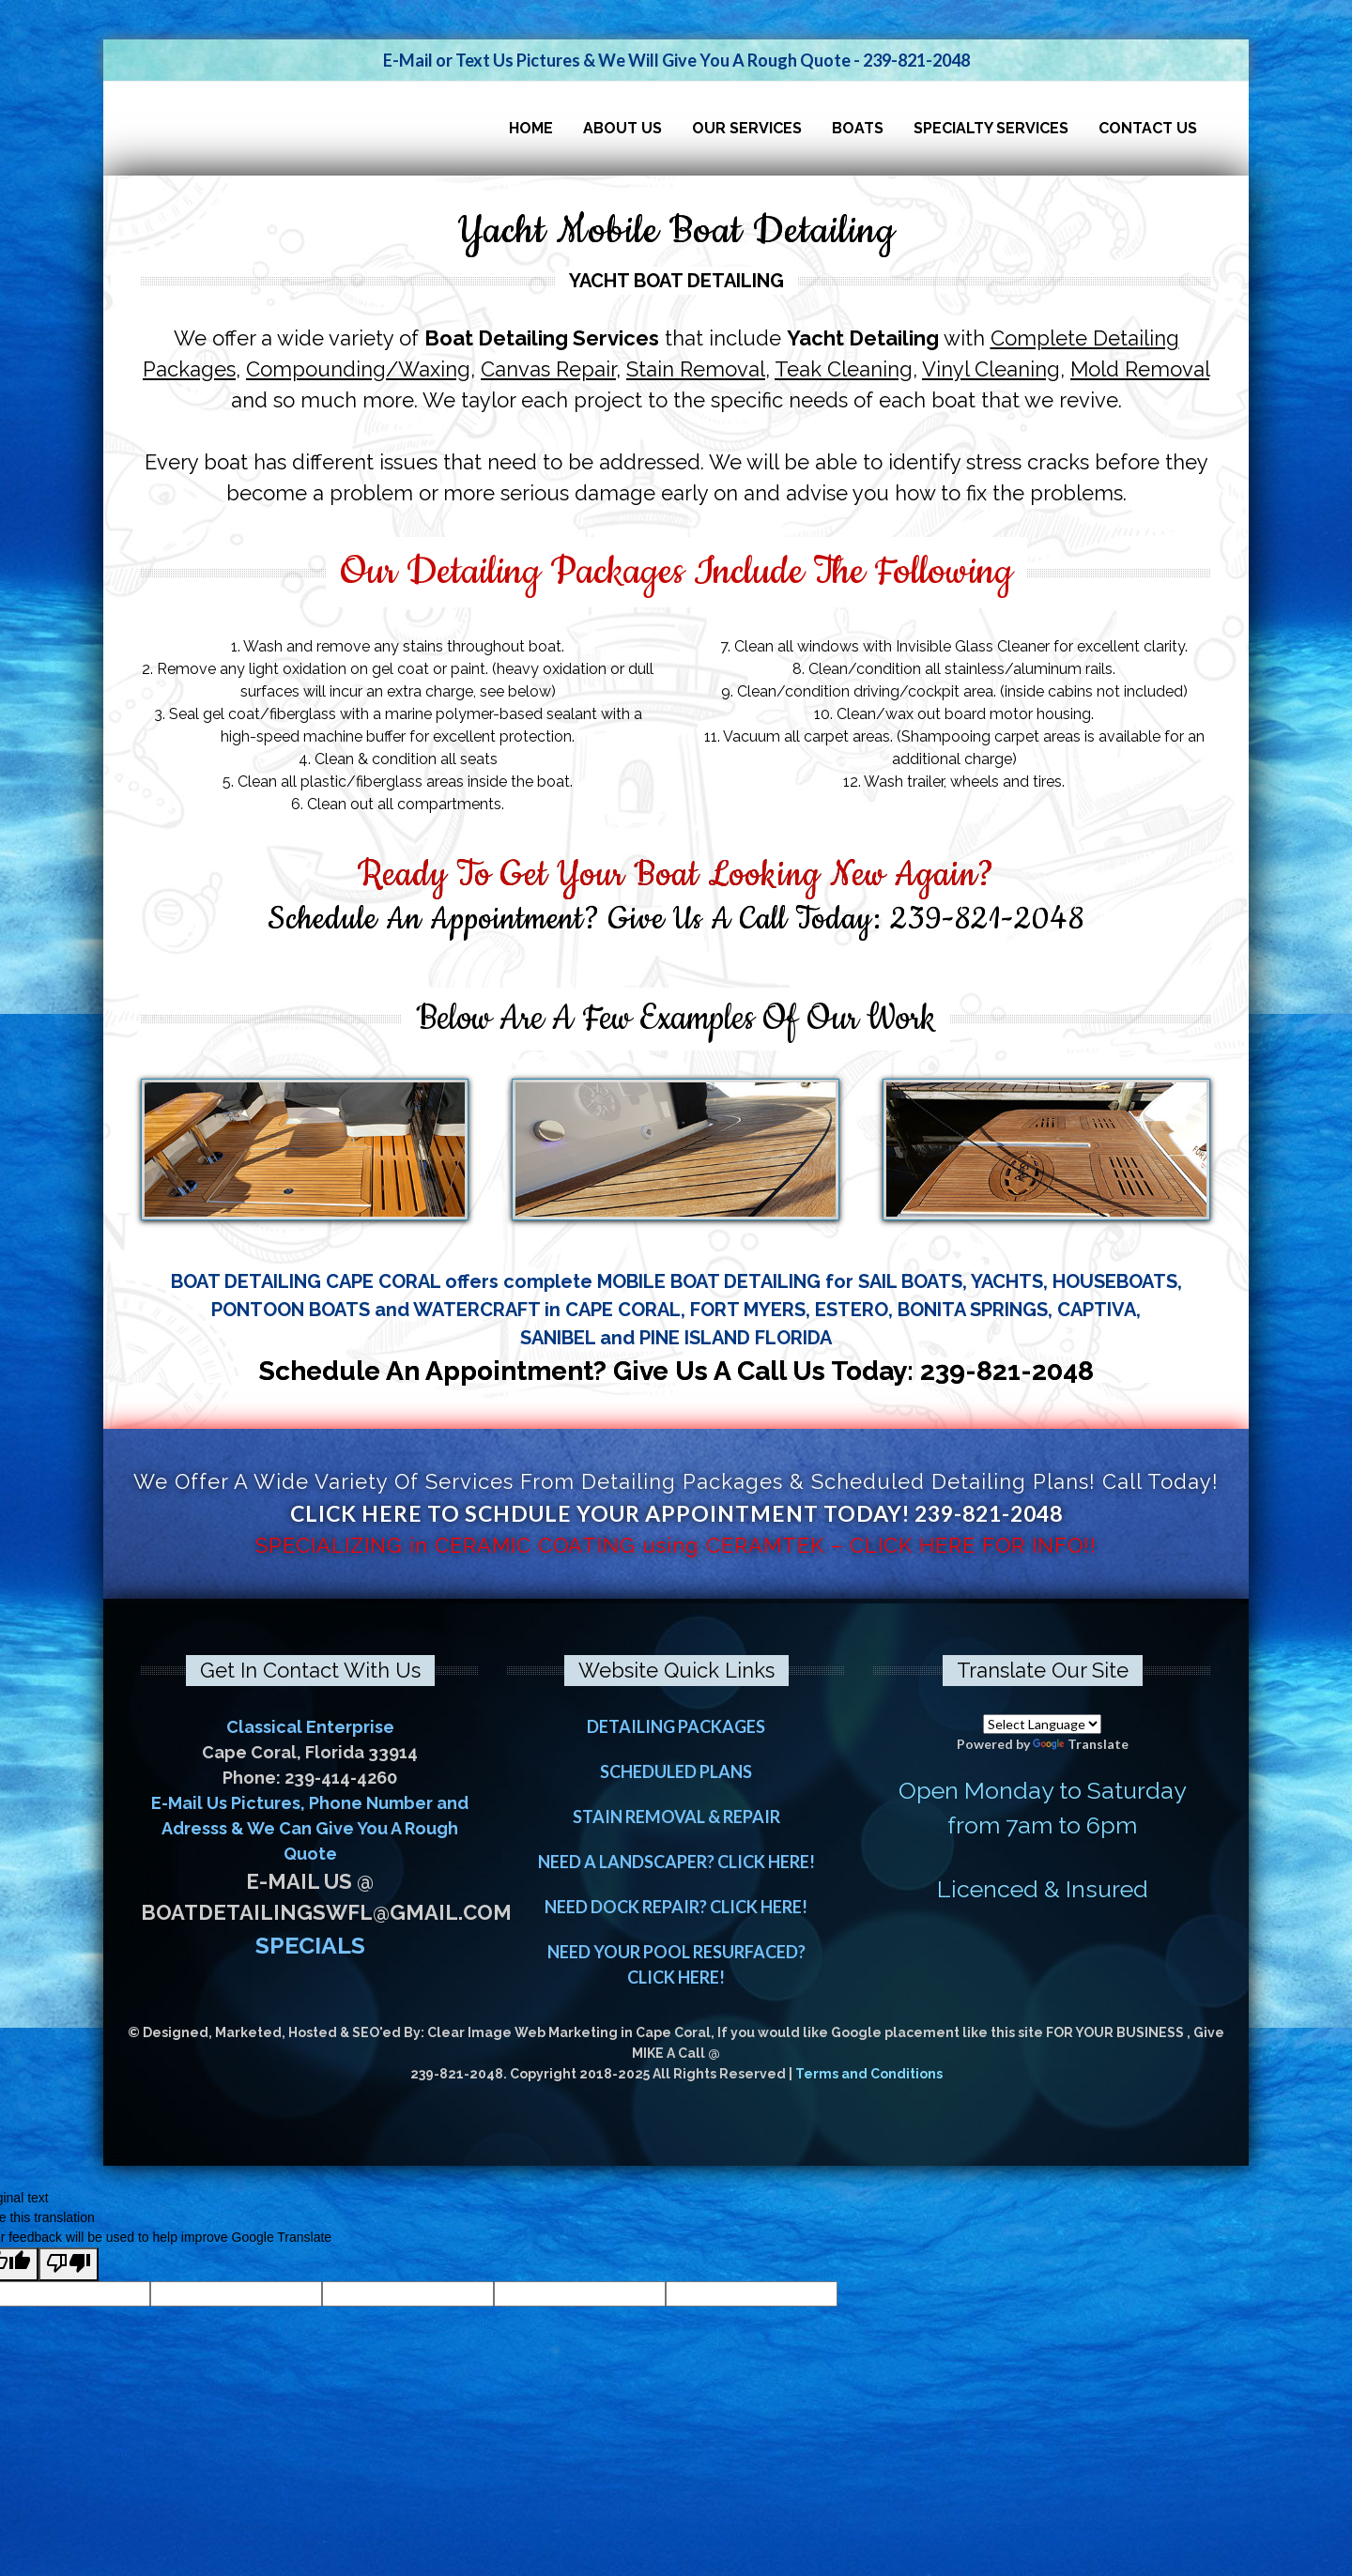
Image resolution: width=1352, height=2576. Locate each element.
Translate (1081, 1744)
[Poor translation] (68, 2264)
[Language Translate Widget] (1042, 1724)
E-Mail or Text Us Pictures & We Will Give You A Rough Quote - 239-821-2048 (676, 60)
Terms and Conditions (869, 2073)
